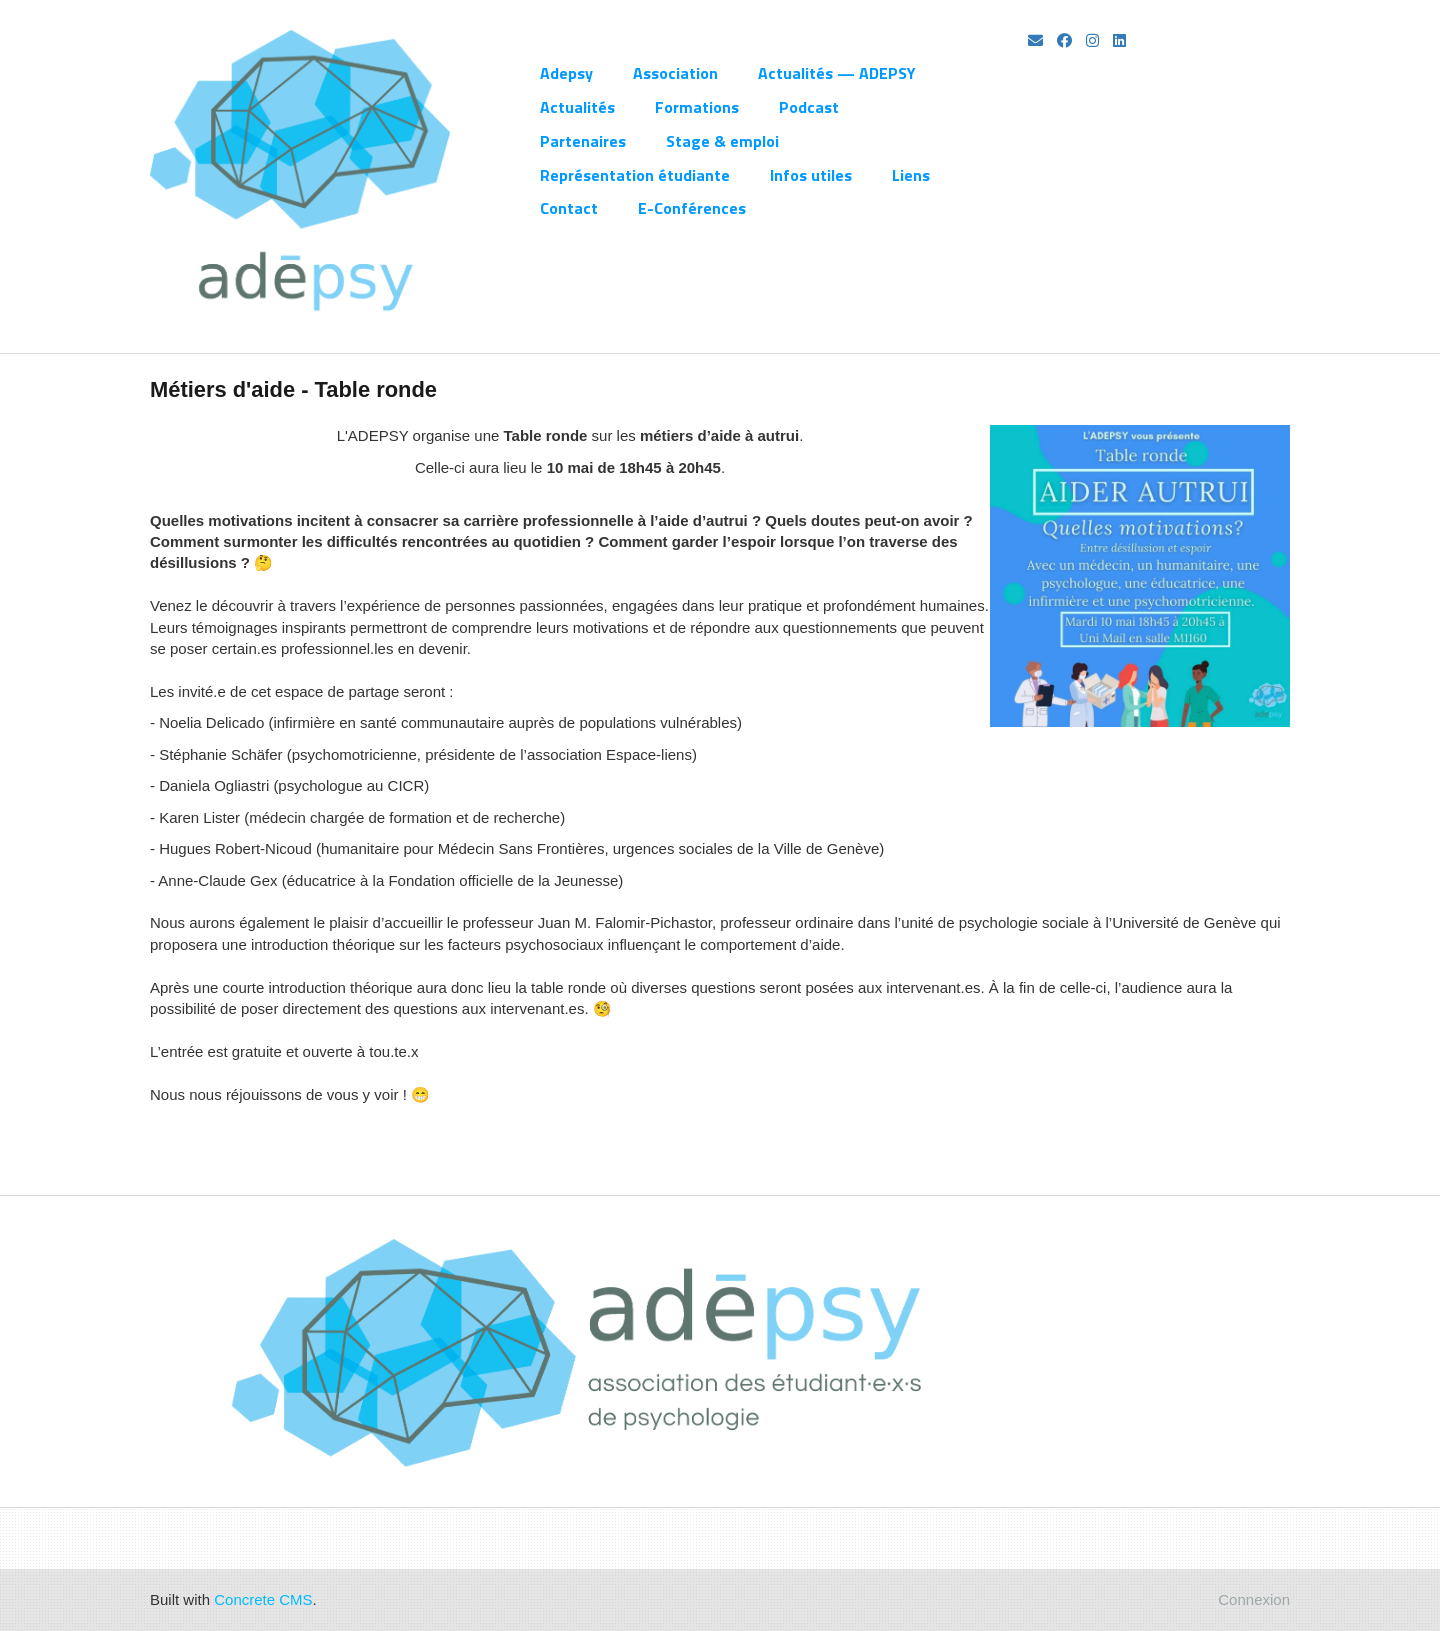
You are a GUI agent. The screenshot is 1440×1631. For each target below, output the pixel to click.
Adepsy (566, 73)
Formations (697, 107)
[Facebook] (1064, 40)
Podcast (809, 107)
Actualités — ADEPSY (837, 73)
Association (675, 73)
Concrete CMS (263, 1599)
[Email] (1035, 40)
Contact (569, 208)
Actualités (577, 107)
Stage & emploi (722, 141)
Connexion (1254, 1599)
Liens (911, 175)
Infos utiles (811, 175)
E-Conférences (692, 208)
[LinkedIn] (1119, 40)
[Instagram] (1092, 40)
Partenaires (583, 141)
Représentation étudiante (635, 175)
